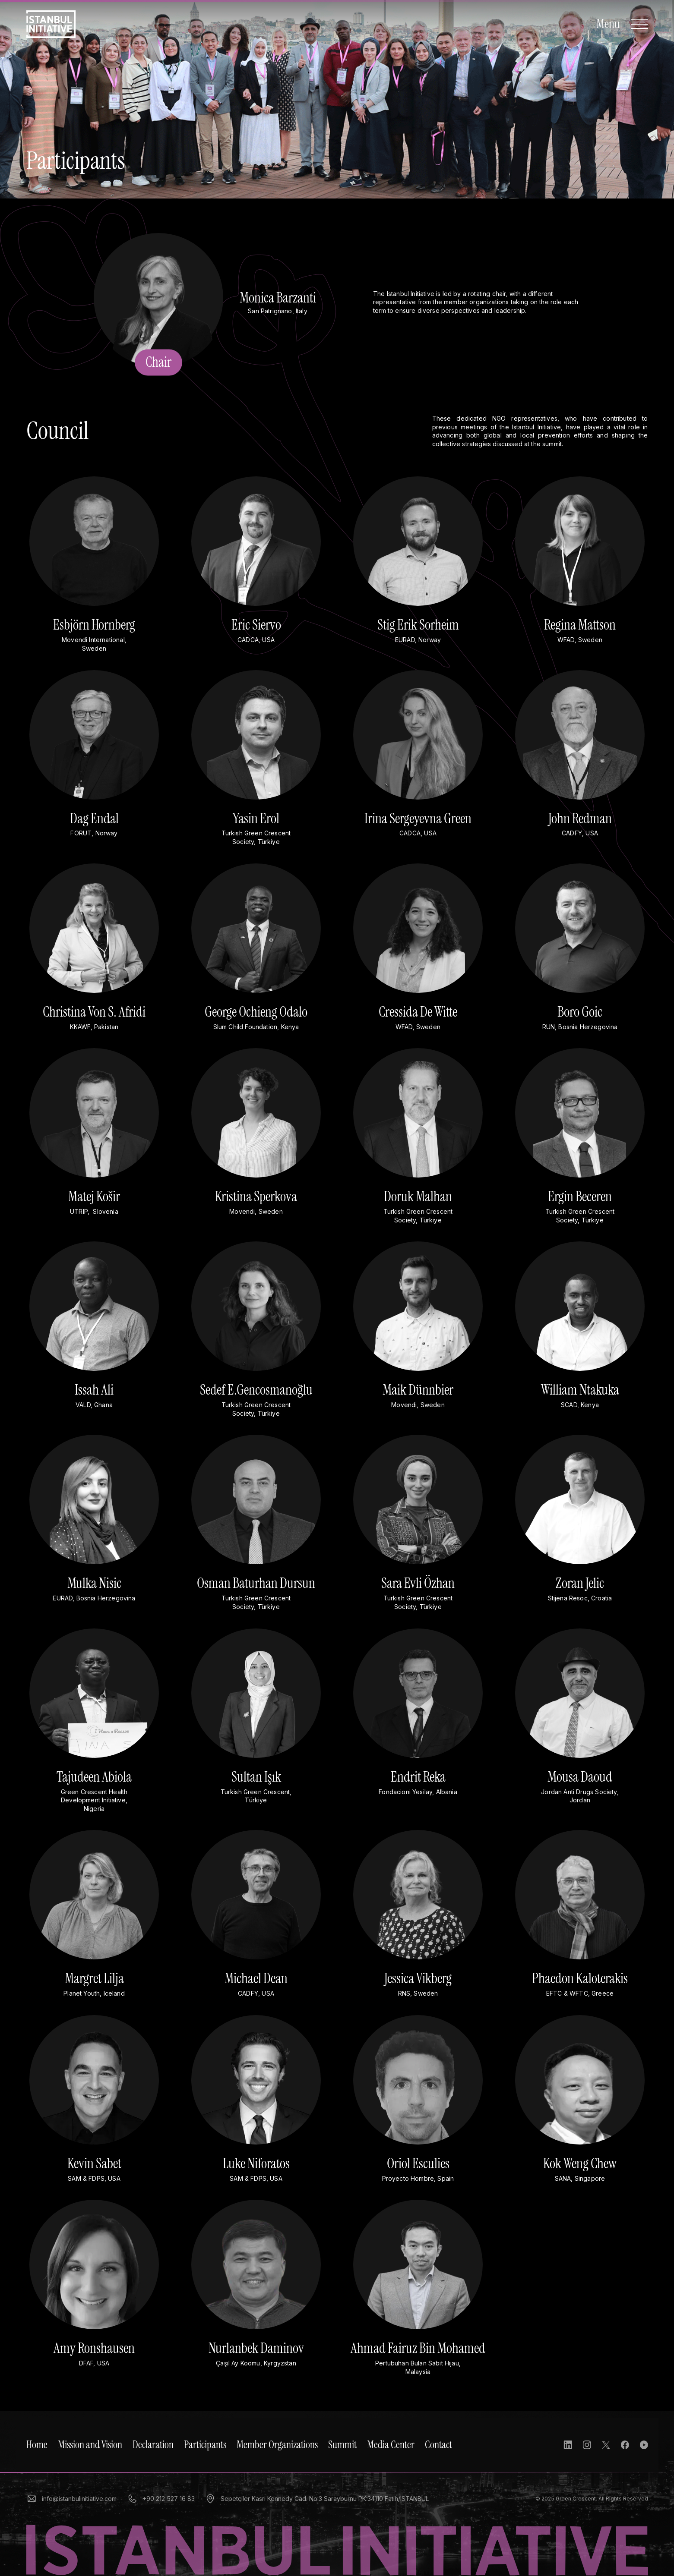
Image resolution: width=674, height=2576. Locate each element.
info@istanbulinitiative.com (71, 2499)
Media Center (391, 2444)
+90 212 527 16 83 (161, 2499)
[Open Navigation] (622, 24)
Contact (438, 2444)
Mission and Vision (90, 2444)
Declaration (153, 2444)
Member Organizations (277, 2444)
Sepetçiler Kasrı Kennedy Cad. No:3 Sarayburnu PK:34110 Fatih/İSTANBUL (317, 2499)
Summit (342, 2444)
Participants (205, 2444)
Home (36, 2444)
